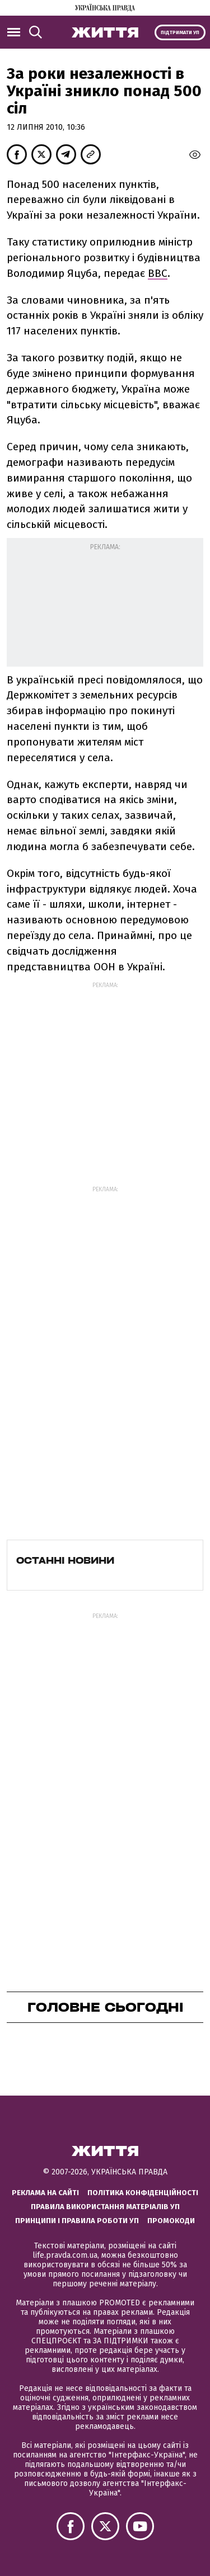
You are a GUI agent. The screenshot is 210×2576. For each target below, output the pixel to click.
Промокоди (171, 2220)
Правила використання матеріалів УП (105, 2206)
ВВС (157, 273)
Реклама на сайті (45, 2192)
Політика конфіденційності (142, 2192)
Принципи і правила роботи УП (77, 2220)
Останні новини (65, 1560)
